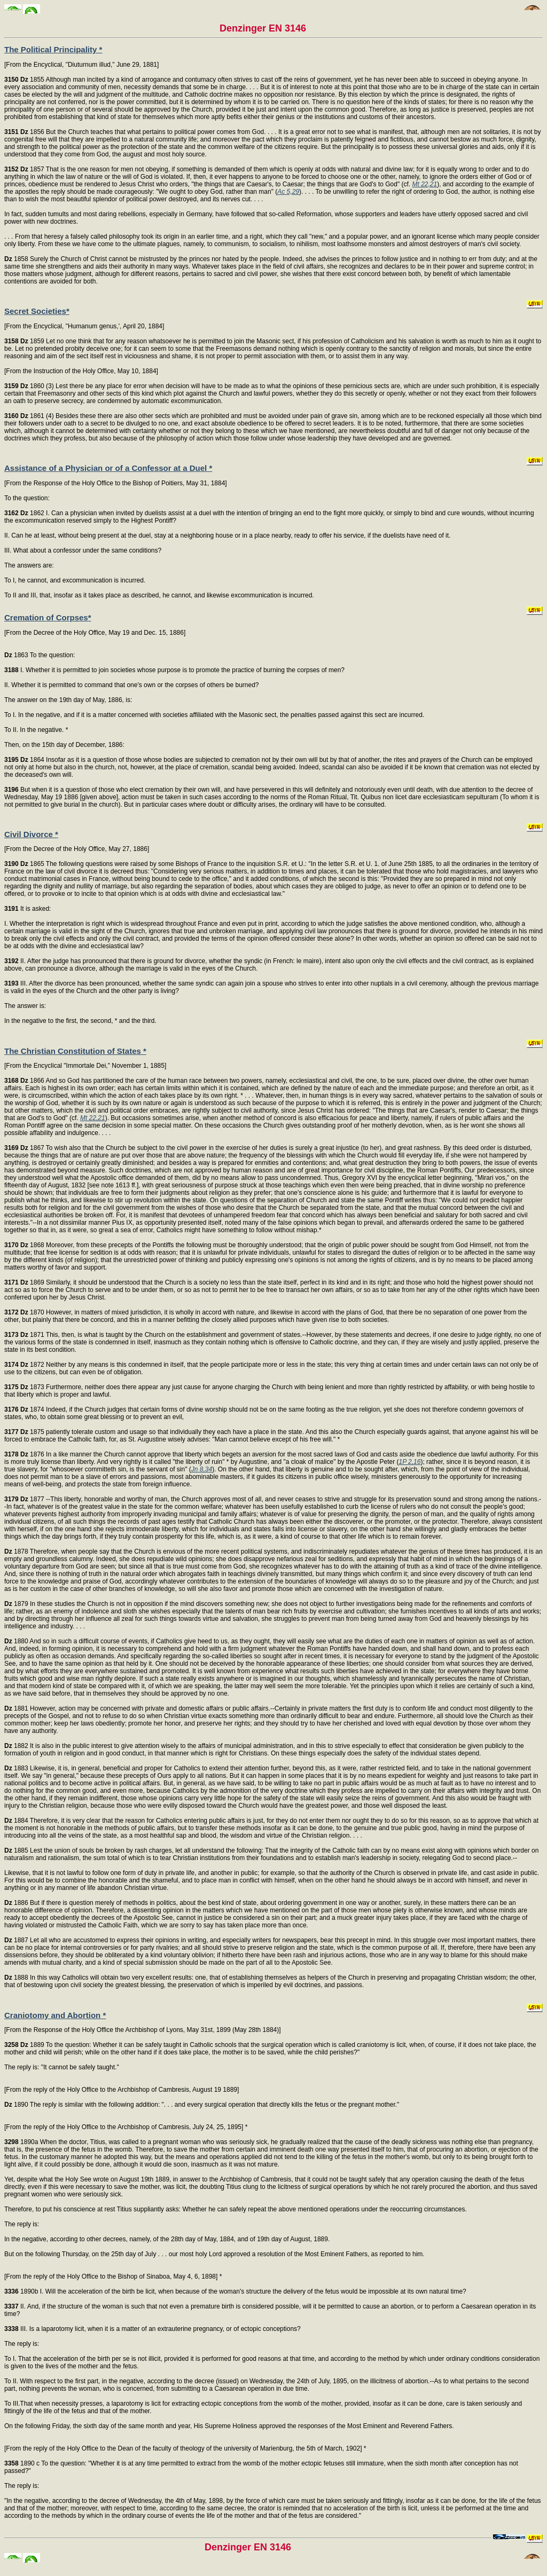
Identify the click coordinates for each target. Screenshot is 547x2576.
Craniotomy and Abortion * (55, 2015)
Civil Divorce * (31, 834)
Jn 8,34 (201, 1469)
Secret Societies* (36, 311)
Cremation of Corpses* (47, 617)
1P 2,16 (410, 1462)
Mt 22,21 (424, 184)
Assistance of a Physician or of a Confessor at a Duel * (108, 467)
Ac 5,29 (288, 191)
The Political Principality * (53, 49)
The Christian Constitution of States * (75, 1050)
